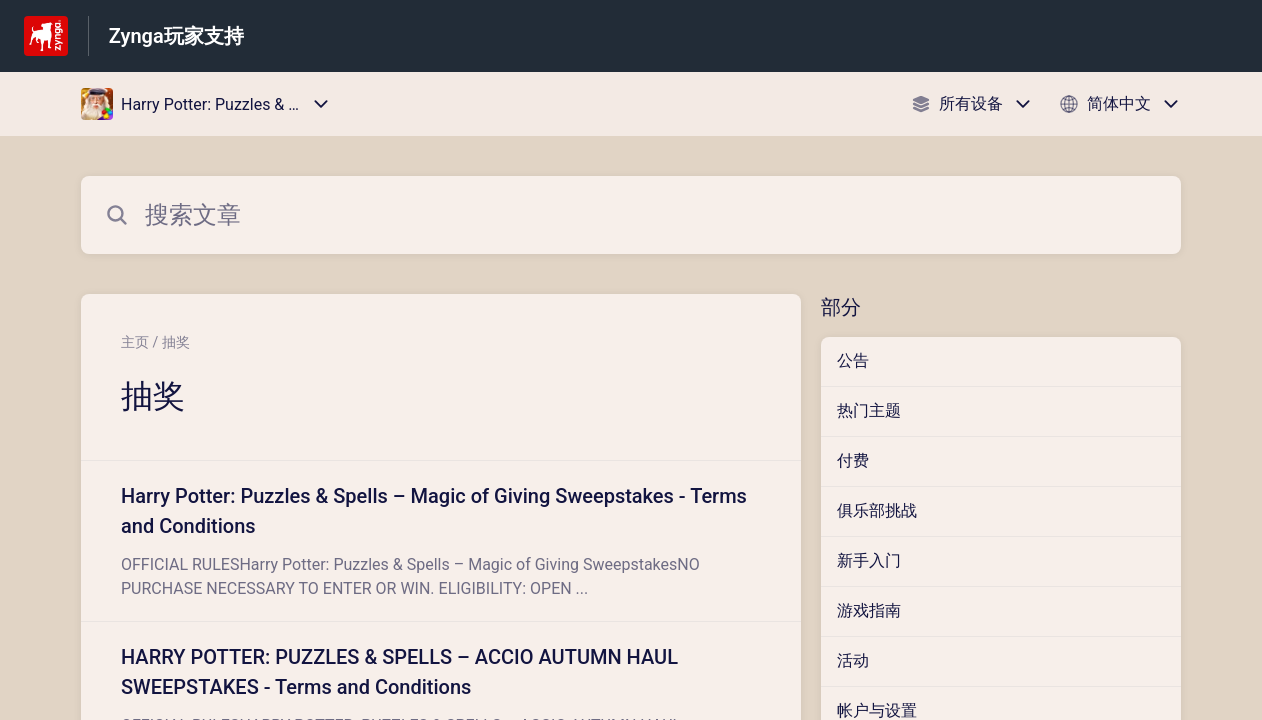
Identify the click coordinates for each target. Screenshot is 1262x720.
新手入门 (869, 560)
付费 (853, 460)
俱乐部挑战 (877, 510)
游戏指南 (869, 610)
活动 (853, 660)
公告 (853, 360)
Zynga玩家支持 (176, 36)
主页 (135, 342)
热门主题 (869, 410)
